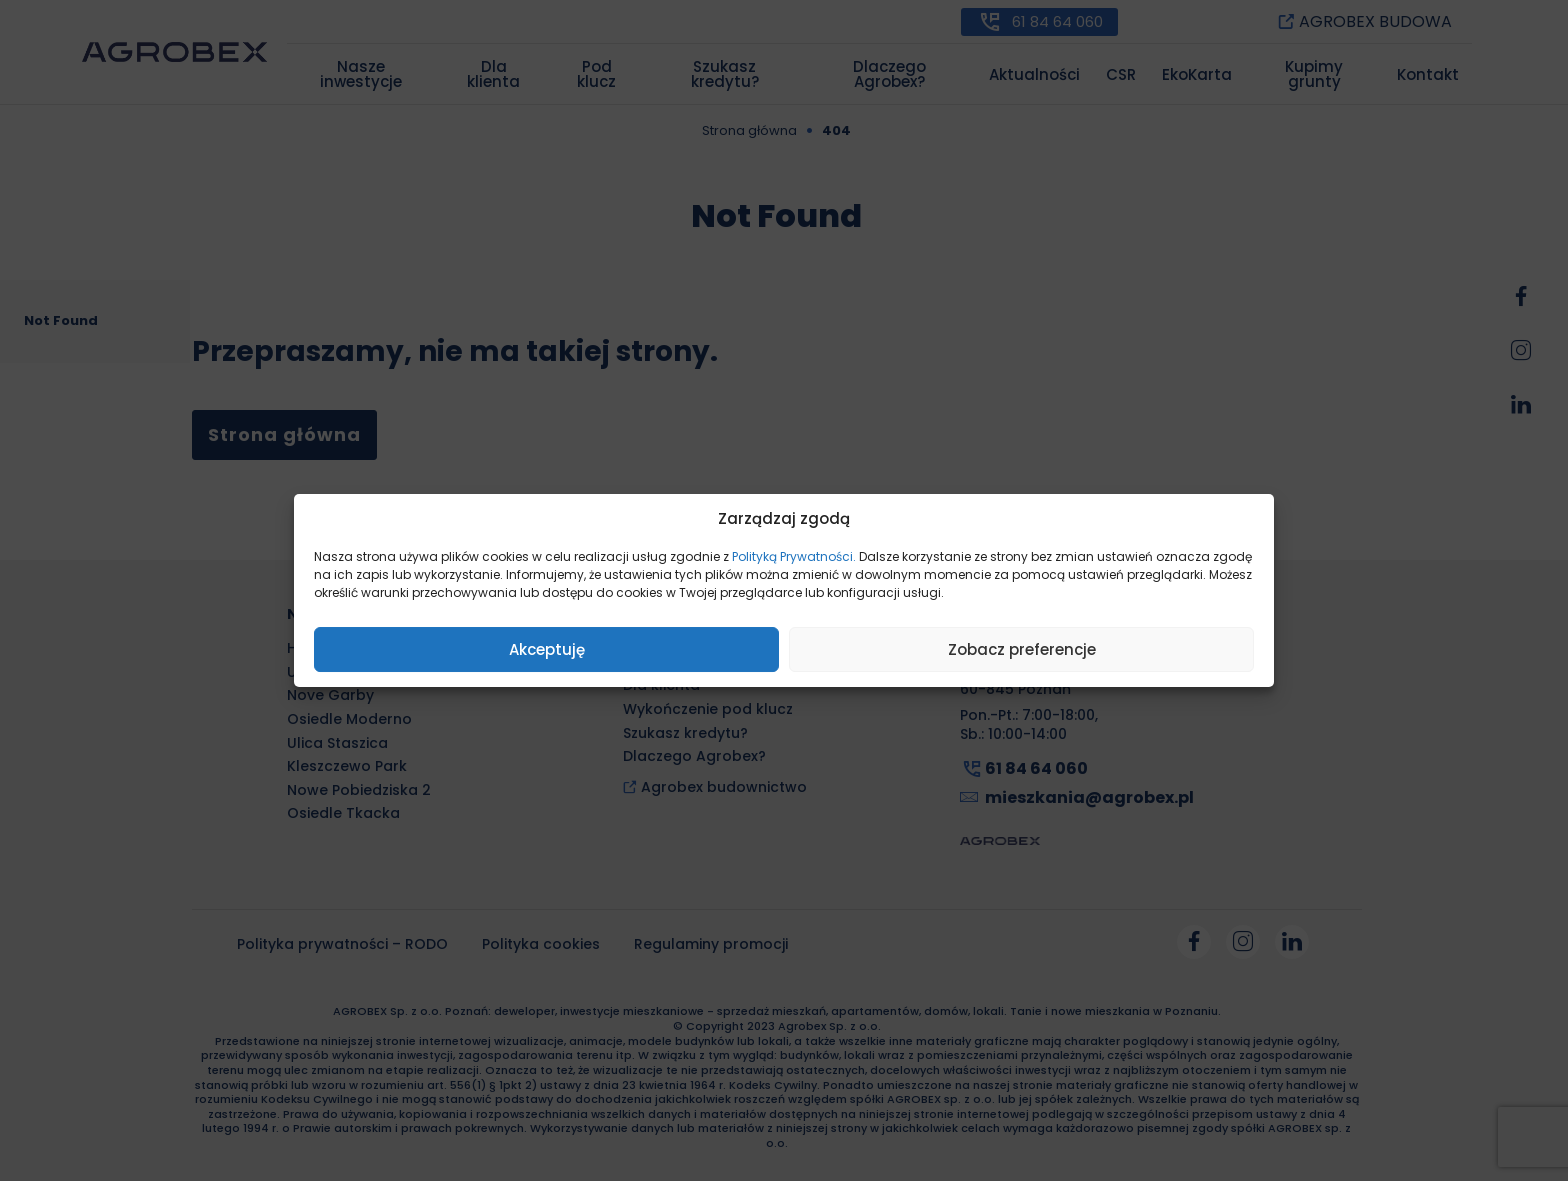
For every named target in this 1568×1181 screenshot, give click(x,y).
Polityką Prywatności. (794, 556)
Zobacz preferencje (1022, 649)
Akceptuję (547, 649)
